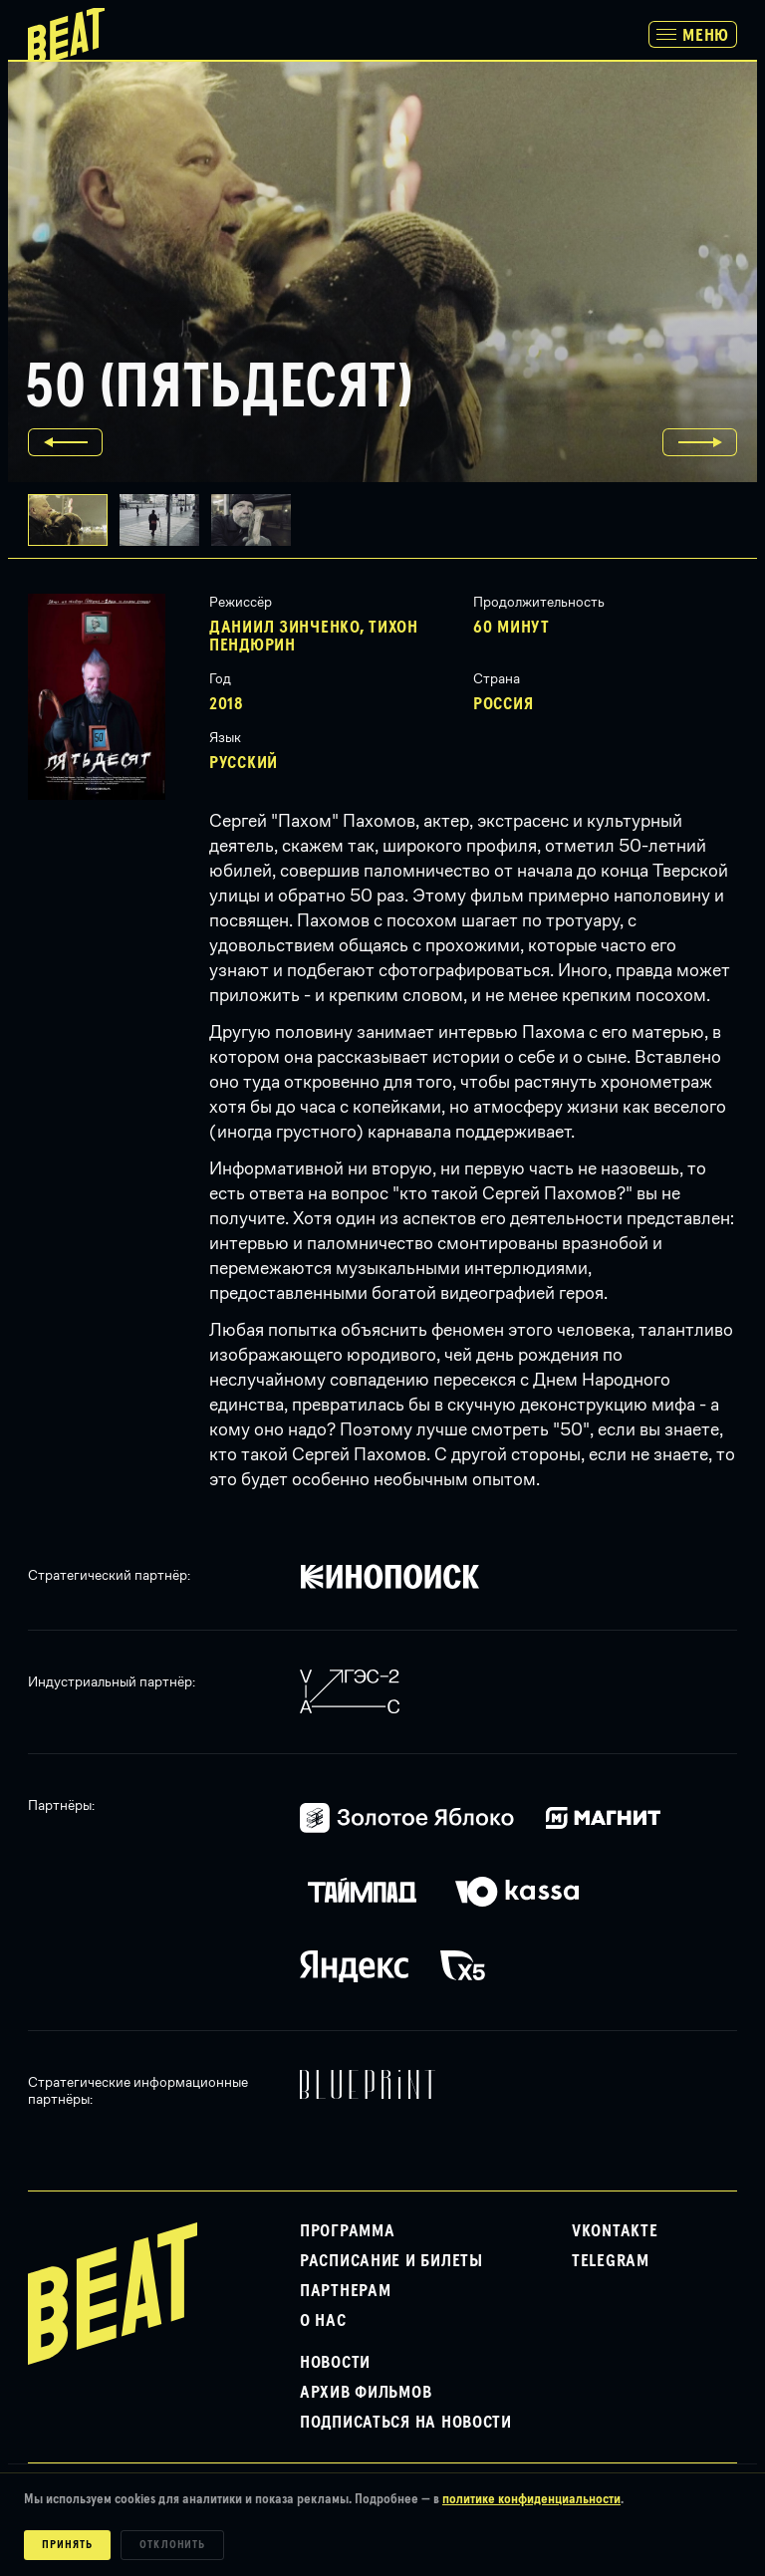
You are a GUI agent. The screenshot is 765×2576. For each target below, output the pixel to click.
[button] (165, 520)
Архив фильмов (365, 2393)
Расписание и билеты (391, 2261)
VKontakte (614, 2231)
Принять (67, 2545)
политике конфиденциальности (531, 2499)
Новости (335, 2363)
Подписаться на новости (406, 2423)
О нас (323, 2321)
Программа (347, 2231)
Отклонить (172, 2545)
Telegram (610, 2261)
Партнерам (345, 2291)
